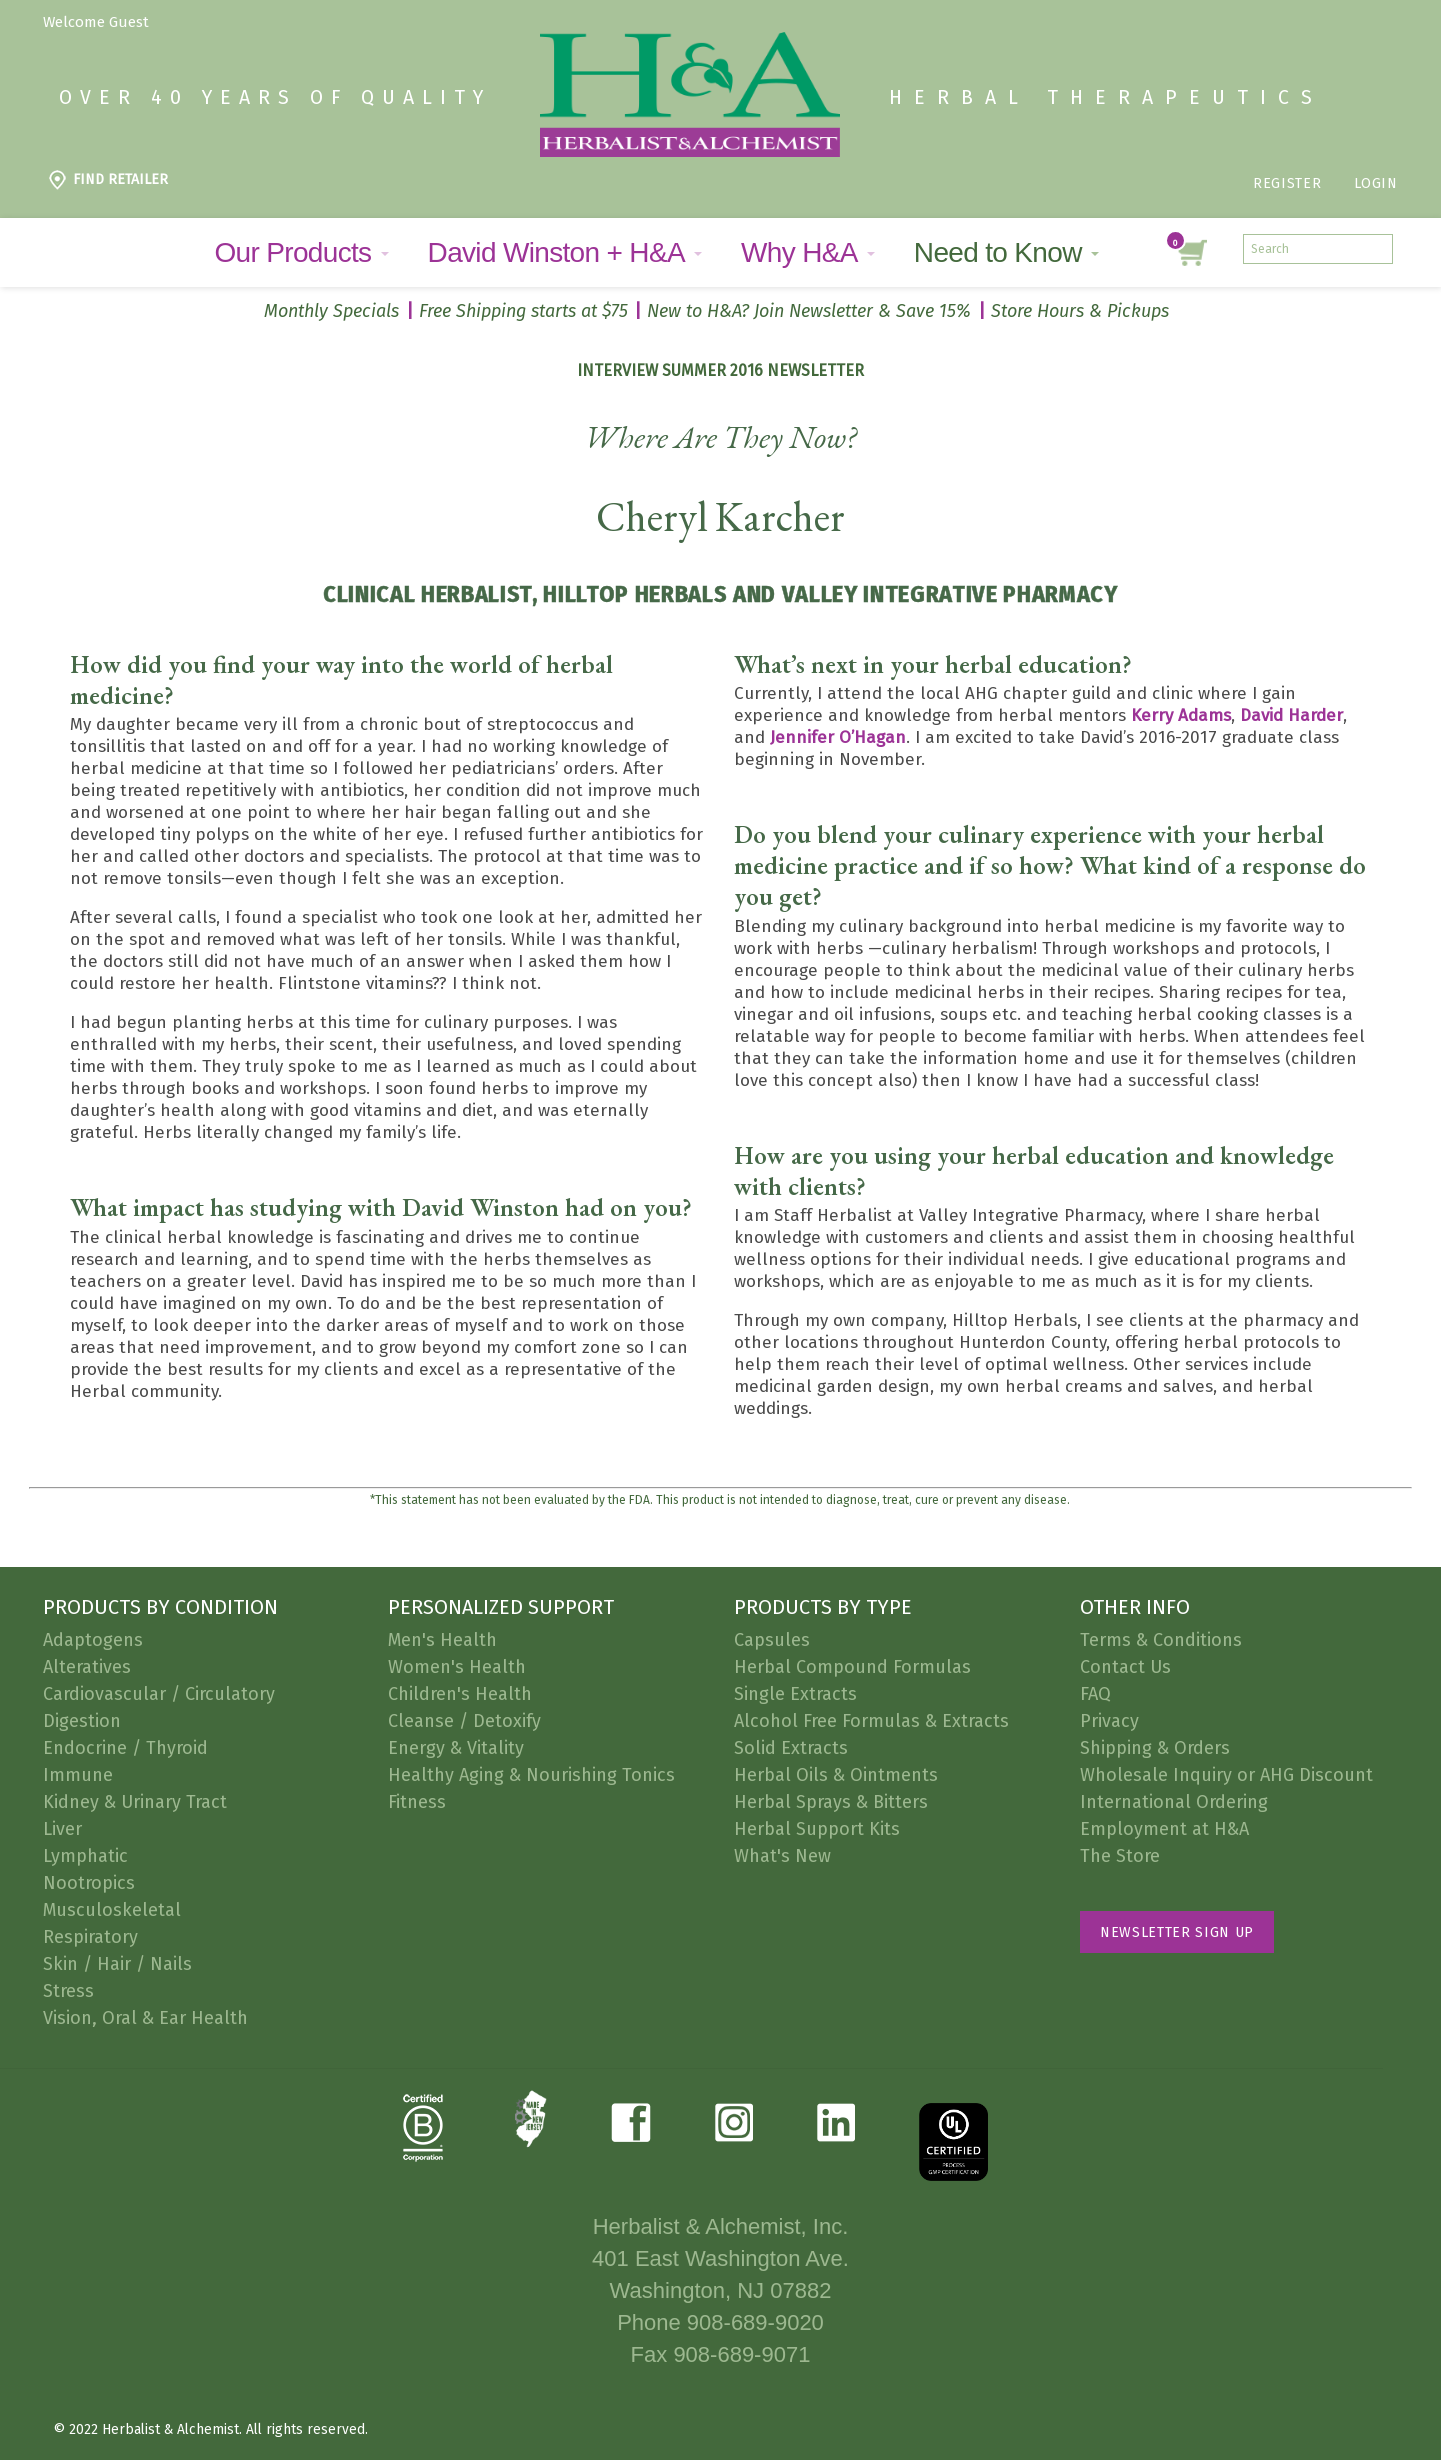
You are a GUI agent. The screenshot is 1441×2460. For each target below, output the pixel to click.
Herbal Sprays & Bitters (831, 1802)
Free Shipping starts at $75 (523, 311)
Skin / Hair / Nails (117, 1964)
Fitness (417, 1802)
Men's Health (442, 1640)
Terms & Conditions (1161, 1640)
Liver (62, 1829)
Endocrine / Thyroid (125, 1748)
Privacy (1109, 1721)
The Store (1120, 1856)
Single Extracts (795, 1694)
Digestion (82, 1721)
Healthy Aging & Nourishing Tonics (531, 1775)
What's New (782, 1856)
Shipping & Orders (1155, 1748)
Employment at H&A (1164, 1829)
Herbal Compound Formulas (852, 1667)
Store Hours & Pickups (1080, 311)
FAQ (1095, 1694)
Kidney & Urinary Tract (135, 1802)
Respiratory (90, 1937)
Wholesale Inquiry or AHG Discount (1226, 1775)
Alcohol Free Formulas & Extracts (871, 1721)
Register (1287, 183)
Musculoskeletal (112, 1910)
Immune (78, 1775)
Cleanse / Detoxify (464, 1721)
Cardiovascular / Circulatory (159, 1694)
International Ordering (1174, 1802)
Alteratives (87, 1667)
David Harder (1291, 715)
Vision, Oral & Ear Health (145, 2018)
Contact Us (1125, 1667)
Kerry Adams (1181, 715)
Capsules (772, 1640)
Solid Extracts (791, 1748)
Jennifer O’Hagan (838, 737)
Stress (68, 1991)
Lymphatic (85, 1856)
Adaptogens (93, 1640)
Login (1375, 183)
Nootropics (89, 1883)
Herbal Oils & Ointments (836, 1775)
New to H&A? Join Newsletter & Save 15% (809, 311)
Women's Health (457, 1667)
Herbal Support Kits (817, 1829)
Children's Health (460, 1694)
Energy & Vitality (456, 1748)
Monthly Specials (331, 311)
